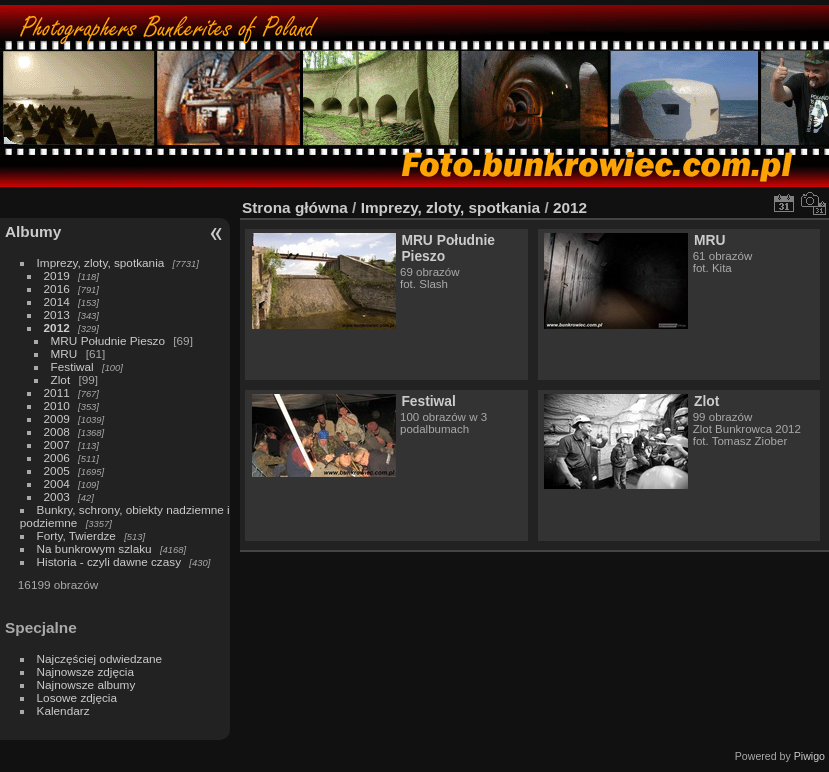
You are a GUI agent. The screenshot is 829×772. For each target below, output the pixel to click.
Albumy (33, 231)
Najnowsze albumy (86, 684)
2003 (57, 496)
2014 (57, 301)
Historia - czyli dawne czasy (109, 561)
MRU (64, 353)
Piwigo (809, 756)
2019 (57, 275)
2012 (57, 327)
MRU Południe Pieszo (108, 340)
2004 (57, 483)
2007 (57, 444)
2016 (57, 288)
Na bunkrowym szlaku (94, 548)
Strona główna (295, 207)
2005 (57, 470)
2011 (57, 392)
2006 (57, 457)
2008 (57, 431)
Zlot (61, 379)
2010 (57, 405)
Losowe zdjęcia (77, 697)
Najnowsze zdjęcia (85, 671)
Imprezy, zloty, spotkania (101, 262)
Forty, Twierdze (76, 535)
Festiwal (72, 366)
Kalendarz (63, 710)
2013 (57, 314)
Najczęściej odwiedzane (100, 658)
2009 (57, 418)
